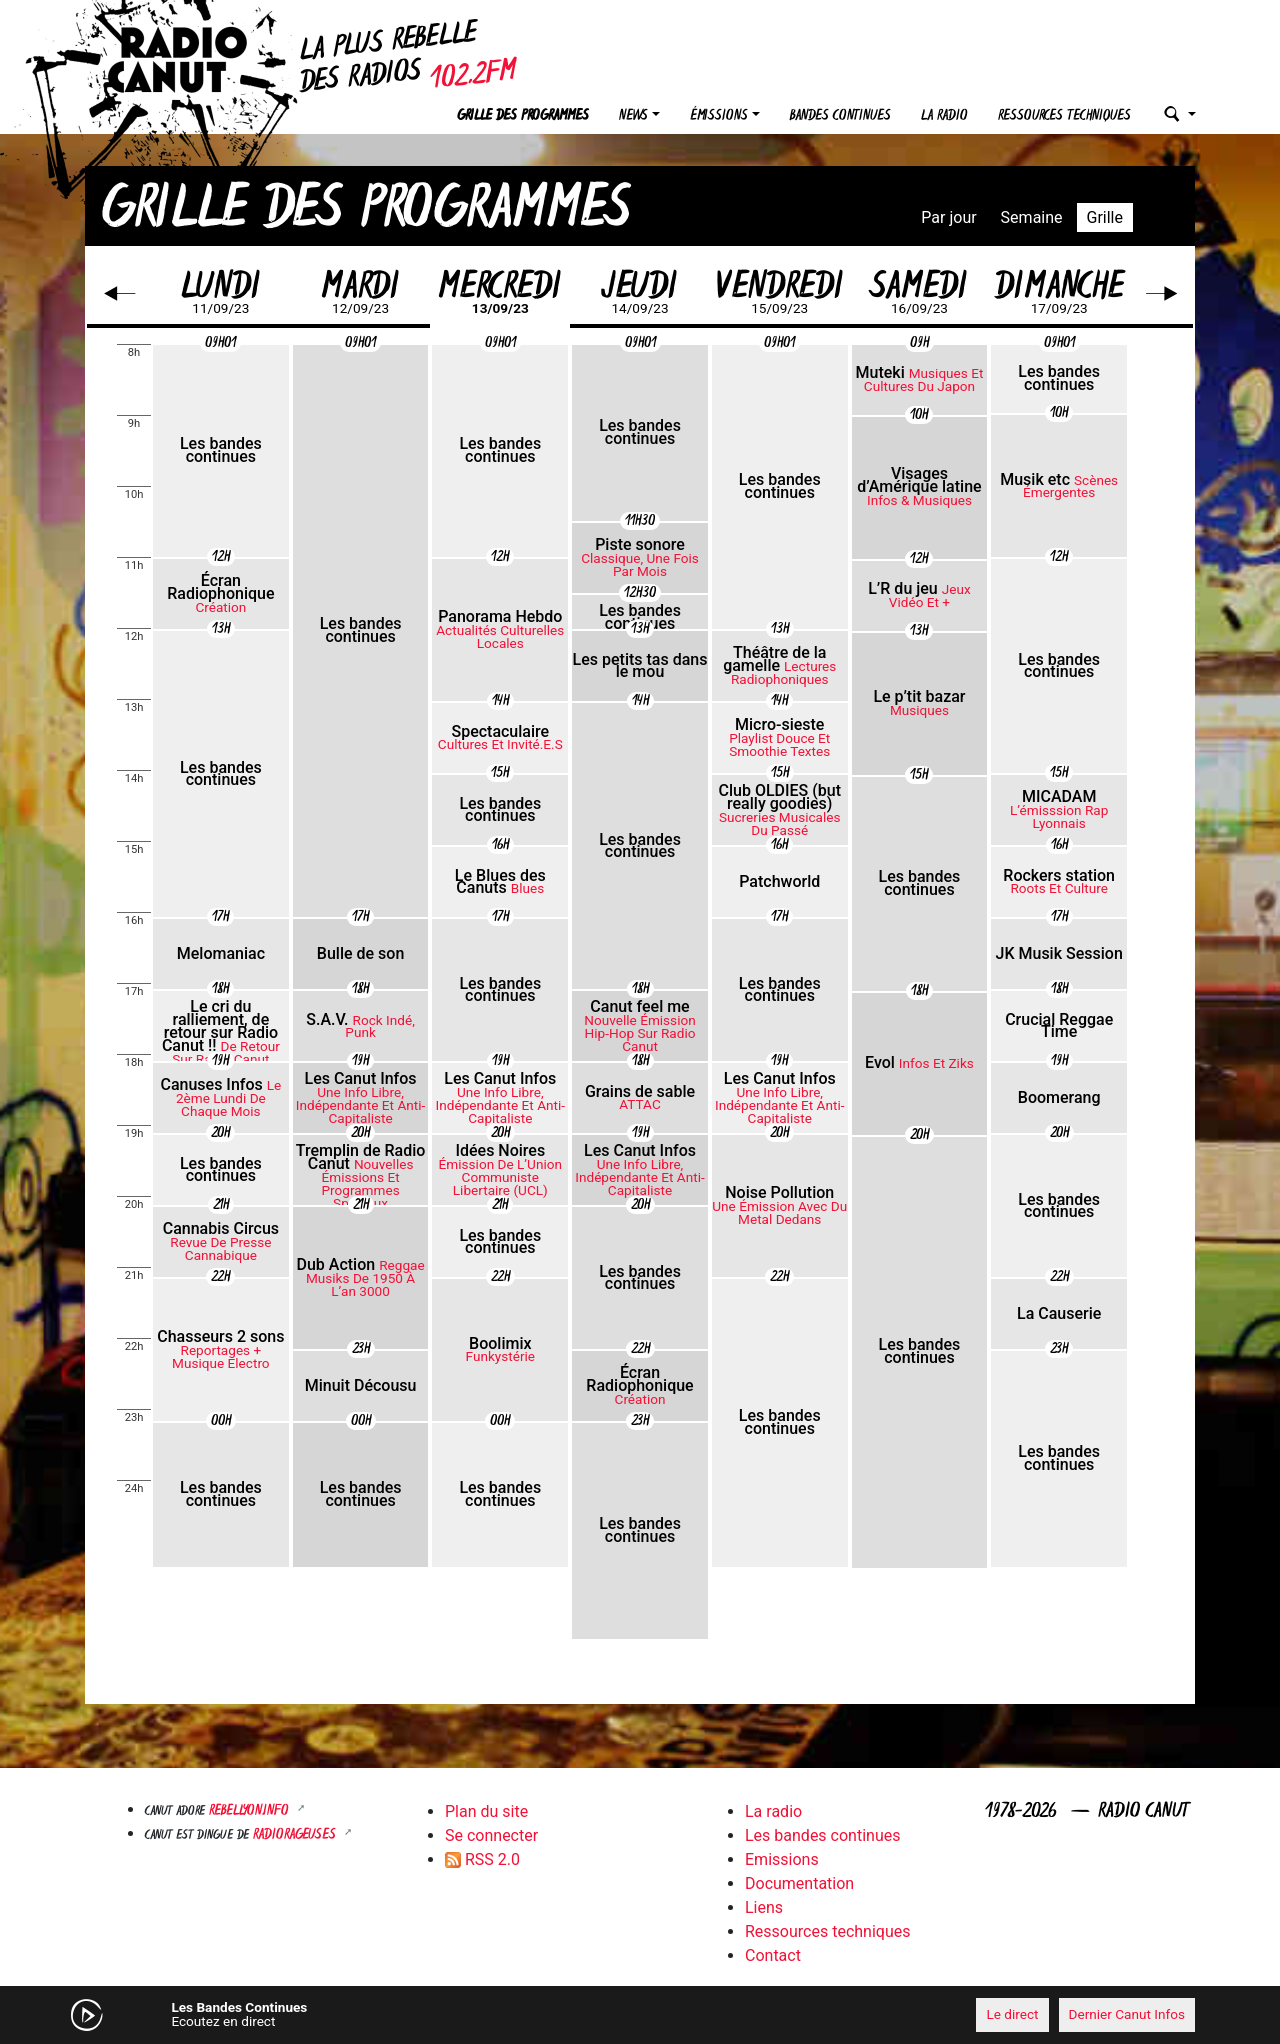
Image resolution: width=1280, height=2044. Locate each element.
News (633, 116)
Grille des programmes (523, 116)
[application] (640, 2015)
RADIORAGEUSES (296, 1835)
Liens (764, 1907)
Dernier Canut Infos (1127, 2014)
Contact (773, 1955)
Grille (1105, 217)
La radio (944, 116)
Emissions (782, 1859)
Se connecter (491, 1835)
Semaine (1032, 217)
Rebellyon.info (251, 1811)
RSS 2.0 (482, 1859)
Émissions (719, 116)
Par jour (948, 217)
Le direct (1012, 2014)
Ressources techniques (1064, 116)
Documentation (799, 1883)
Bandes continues (840, 116)
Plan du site (486, 1811)
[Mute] (395, 2014)
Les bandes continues (822, 1835)
